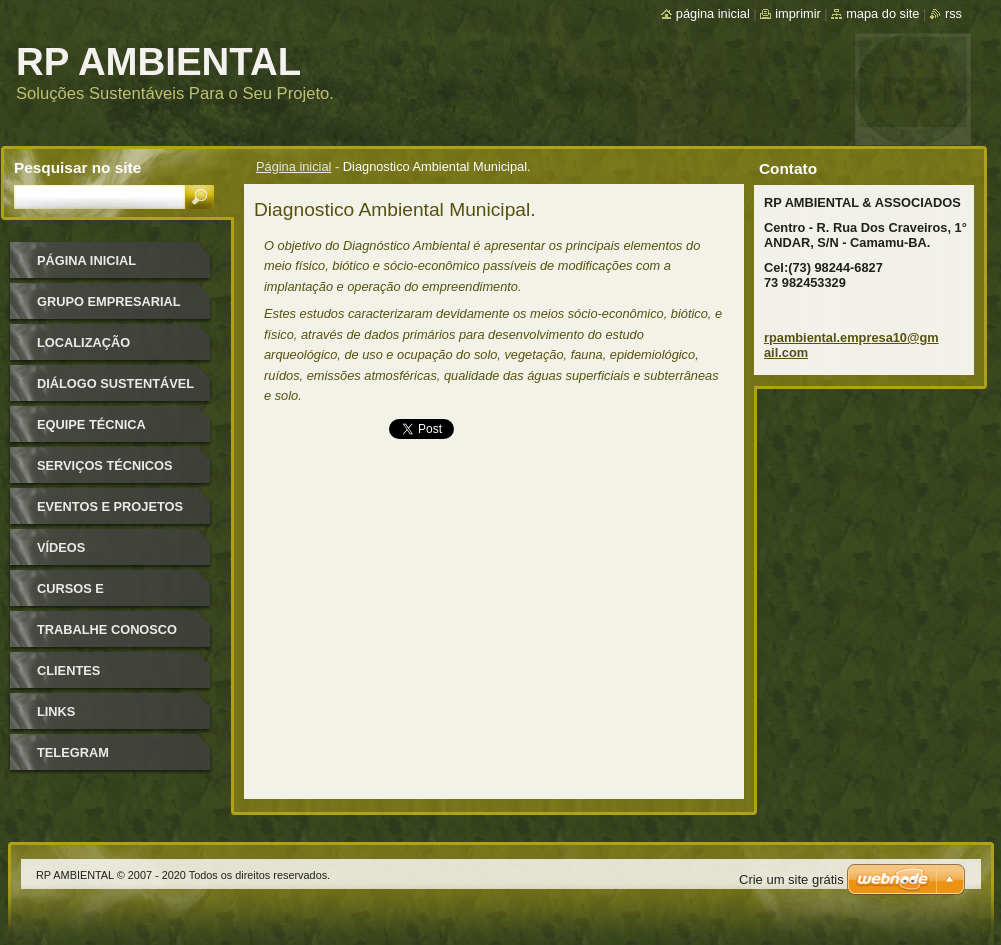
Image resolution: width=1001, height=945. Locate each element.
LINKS (56, 711)
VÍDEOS (61, 547)
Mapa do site (882, 13)
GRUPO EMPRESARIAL (109, 301)
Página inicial (293, 166)
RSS (953, 13)
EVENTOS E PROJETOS (110, 506)
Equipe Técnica (91, 424)
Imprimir (798, 13)
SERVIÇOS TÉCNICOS (105, 465)
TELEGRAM (73, 752)
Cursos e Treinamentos (88, 595)
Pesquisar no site (77, 167)
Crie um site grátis (791, 879)
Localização (83, 342)
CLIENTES (68, 670)
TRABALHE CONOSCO (107, 629)
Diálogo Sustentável (115, 383)
